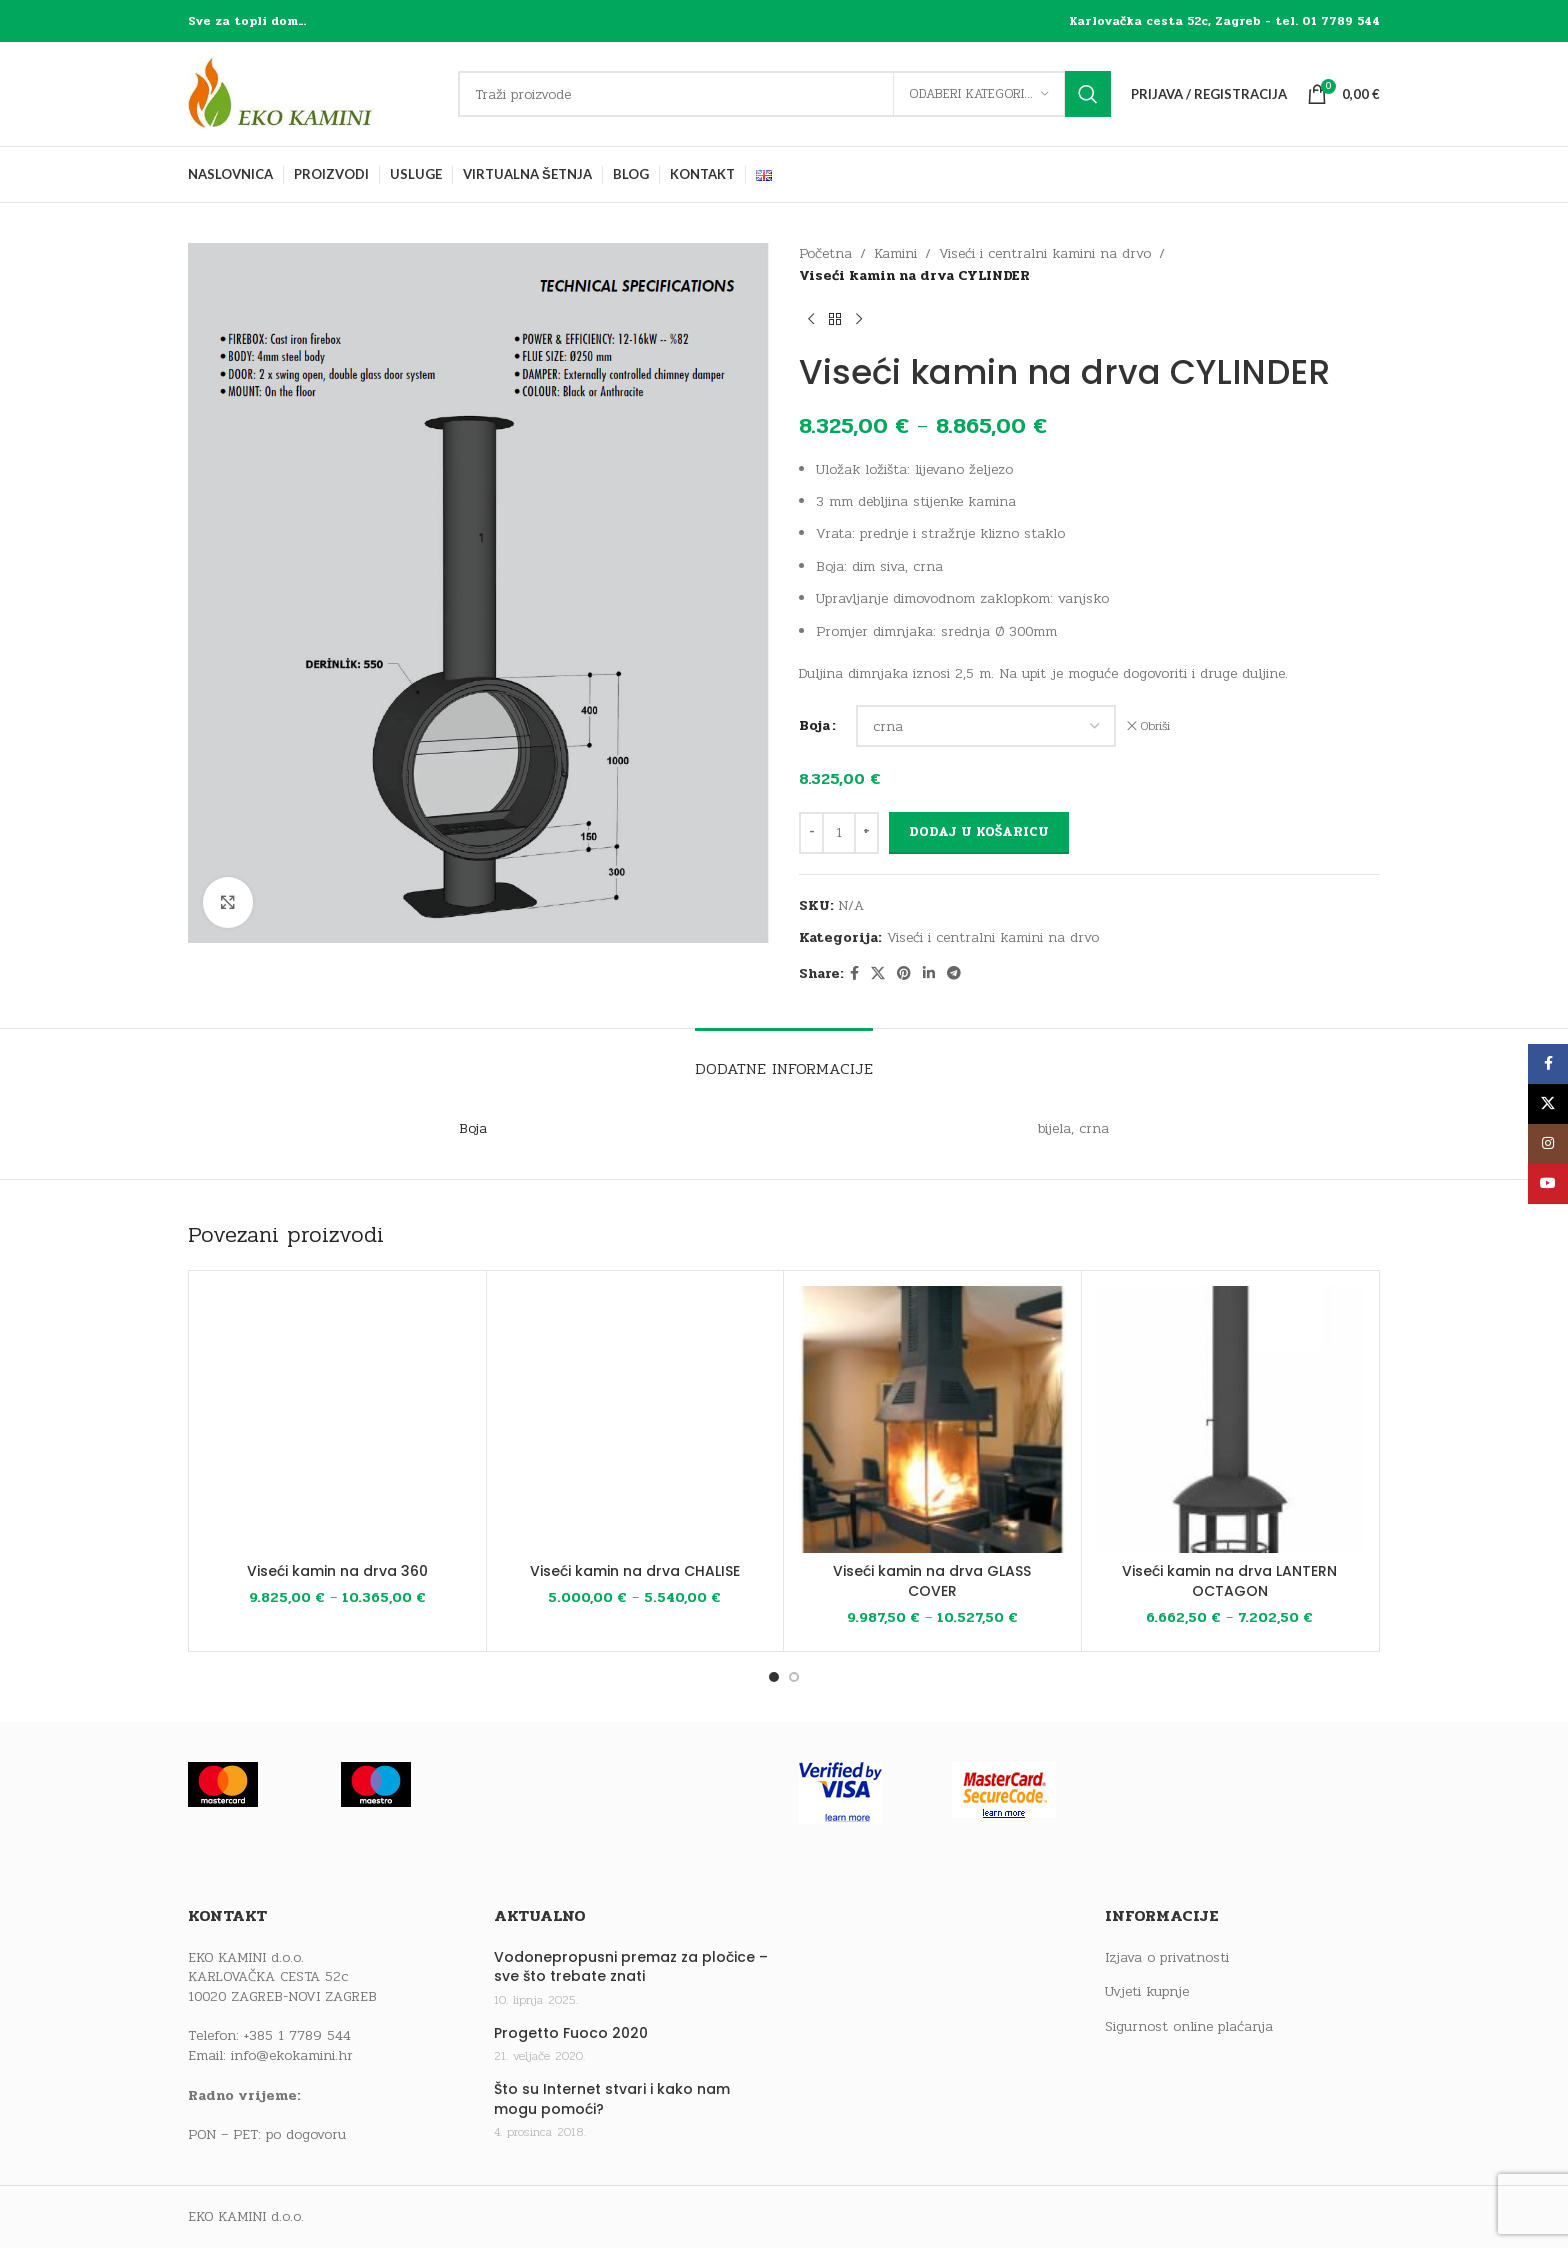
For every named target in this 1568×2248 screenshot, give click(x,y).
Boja (814, 725)
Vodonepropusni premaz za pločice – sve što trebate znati (631, 1967)
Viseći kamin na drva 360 (337, 1571)
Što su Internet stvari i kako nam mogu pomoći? (612, 2099)
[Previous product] (811, 320)
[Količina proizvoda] (839, 833)
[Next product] (859, 320)
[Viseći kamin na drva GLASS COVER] (932, 1419)
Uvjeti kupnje (1147, 1992)
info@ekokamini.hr (292, 2055)
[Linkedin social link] (929, 974)
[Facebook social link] (854, 974)
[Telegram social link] (954, 974)
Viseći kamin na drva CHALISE (635, 1571)
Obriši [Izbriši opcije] (1155, 726)
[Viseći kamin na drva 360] (337, 1419)
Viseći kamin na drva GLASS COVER (932, 1581)
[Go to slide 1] (774, 1677)
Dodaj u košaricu (979, 832)
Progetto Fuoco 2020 (571, 2033)
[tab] (784, 1058)
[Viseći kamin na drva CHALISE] (635, 1419)
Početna (825, 253)
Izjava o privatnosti (1167, 1958)
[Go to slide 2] (794, 1677)
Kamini (895, 253)
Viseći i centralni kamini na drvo (1045, 253)
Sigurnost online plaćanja (1189, 2027)
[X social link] (878, 974)
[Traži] (784, 94)
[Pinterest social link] (904, 974)
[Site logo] (313, 93)
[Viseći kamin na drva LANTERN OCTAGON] (1230, 1419)
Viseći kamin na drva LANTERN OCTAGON (1229, 1581)
